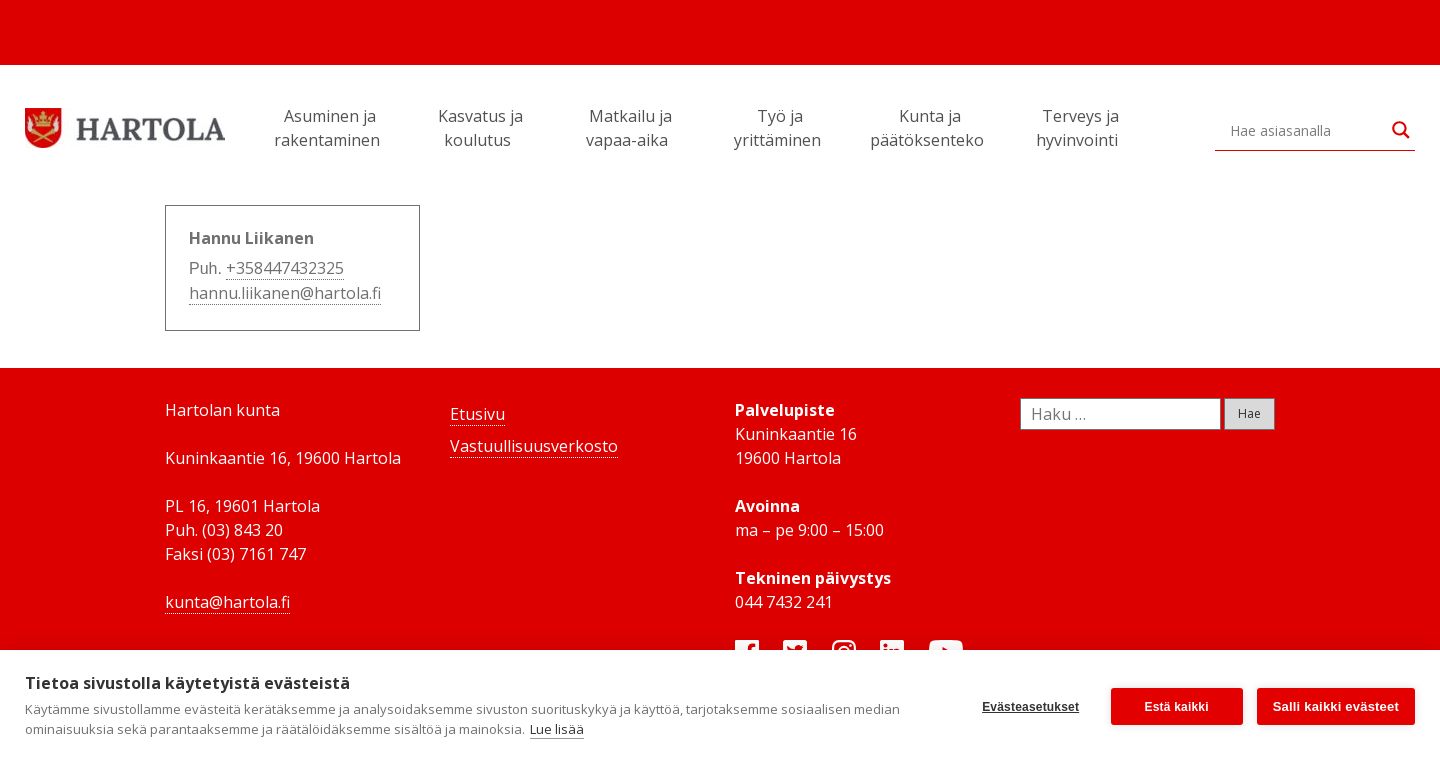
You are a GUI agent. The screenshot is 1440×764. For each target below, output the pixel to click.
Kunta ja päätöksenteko (930, 128)
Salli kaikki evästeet (1336, 706)
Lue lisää (557, 729)
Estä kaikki (1177, 707)
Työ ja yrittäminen (780, 128)
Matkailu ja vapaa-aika (630, 128)
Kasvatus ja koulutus (480, 128)
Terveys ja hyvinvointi (1080, 128)
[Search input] (1306, 130)
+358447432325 (285, 268)
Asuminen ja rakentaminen (330, 128)
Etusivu (477, 414)
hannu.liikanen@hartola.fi (285, 293)
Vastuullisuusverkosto (534, 446)
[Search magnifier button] (1401, 130)
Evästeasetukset (1030, 707)
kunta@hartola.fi (227, 602)
